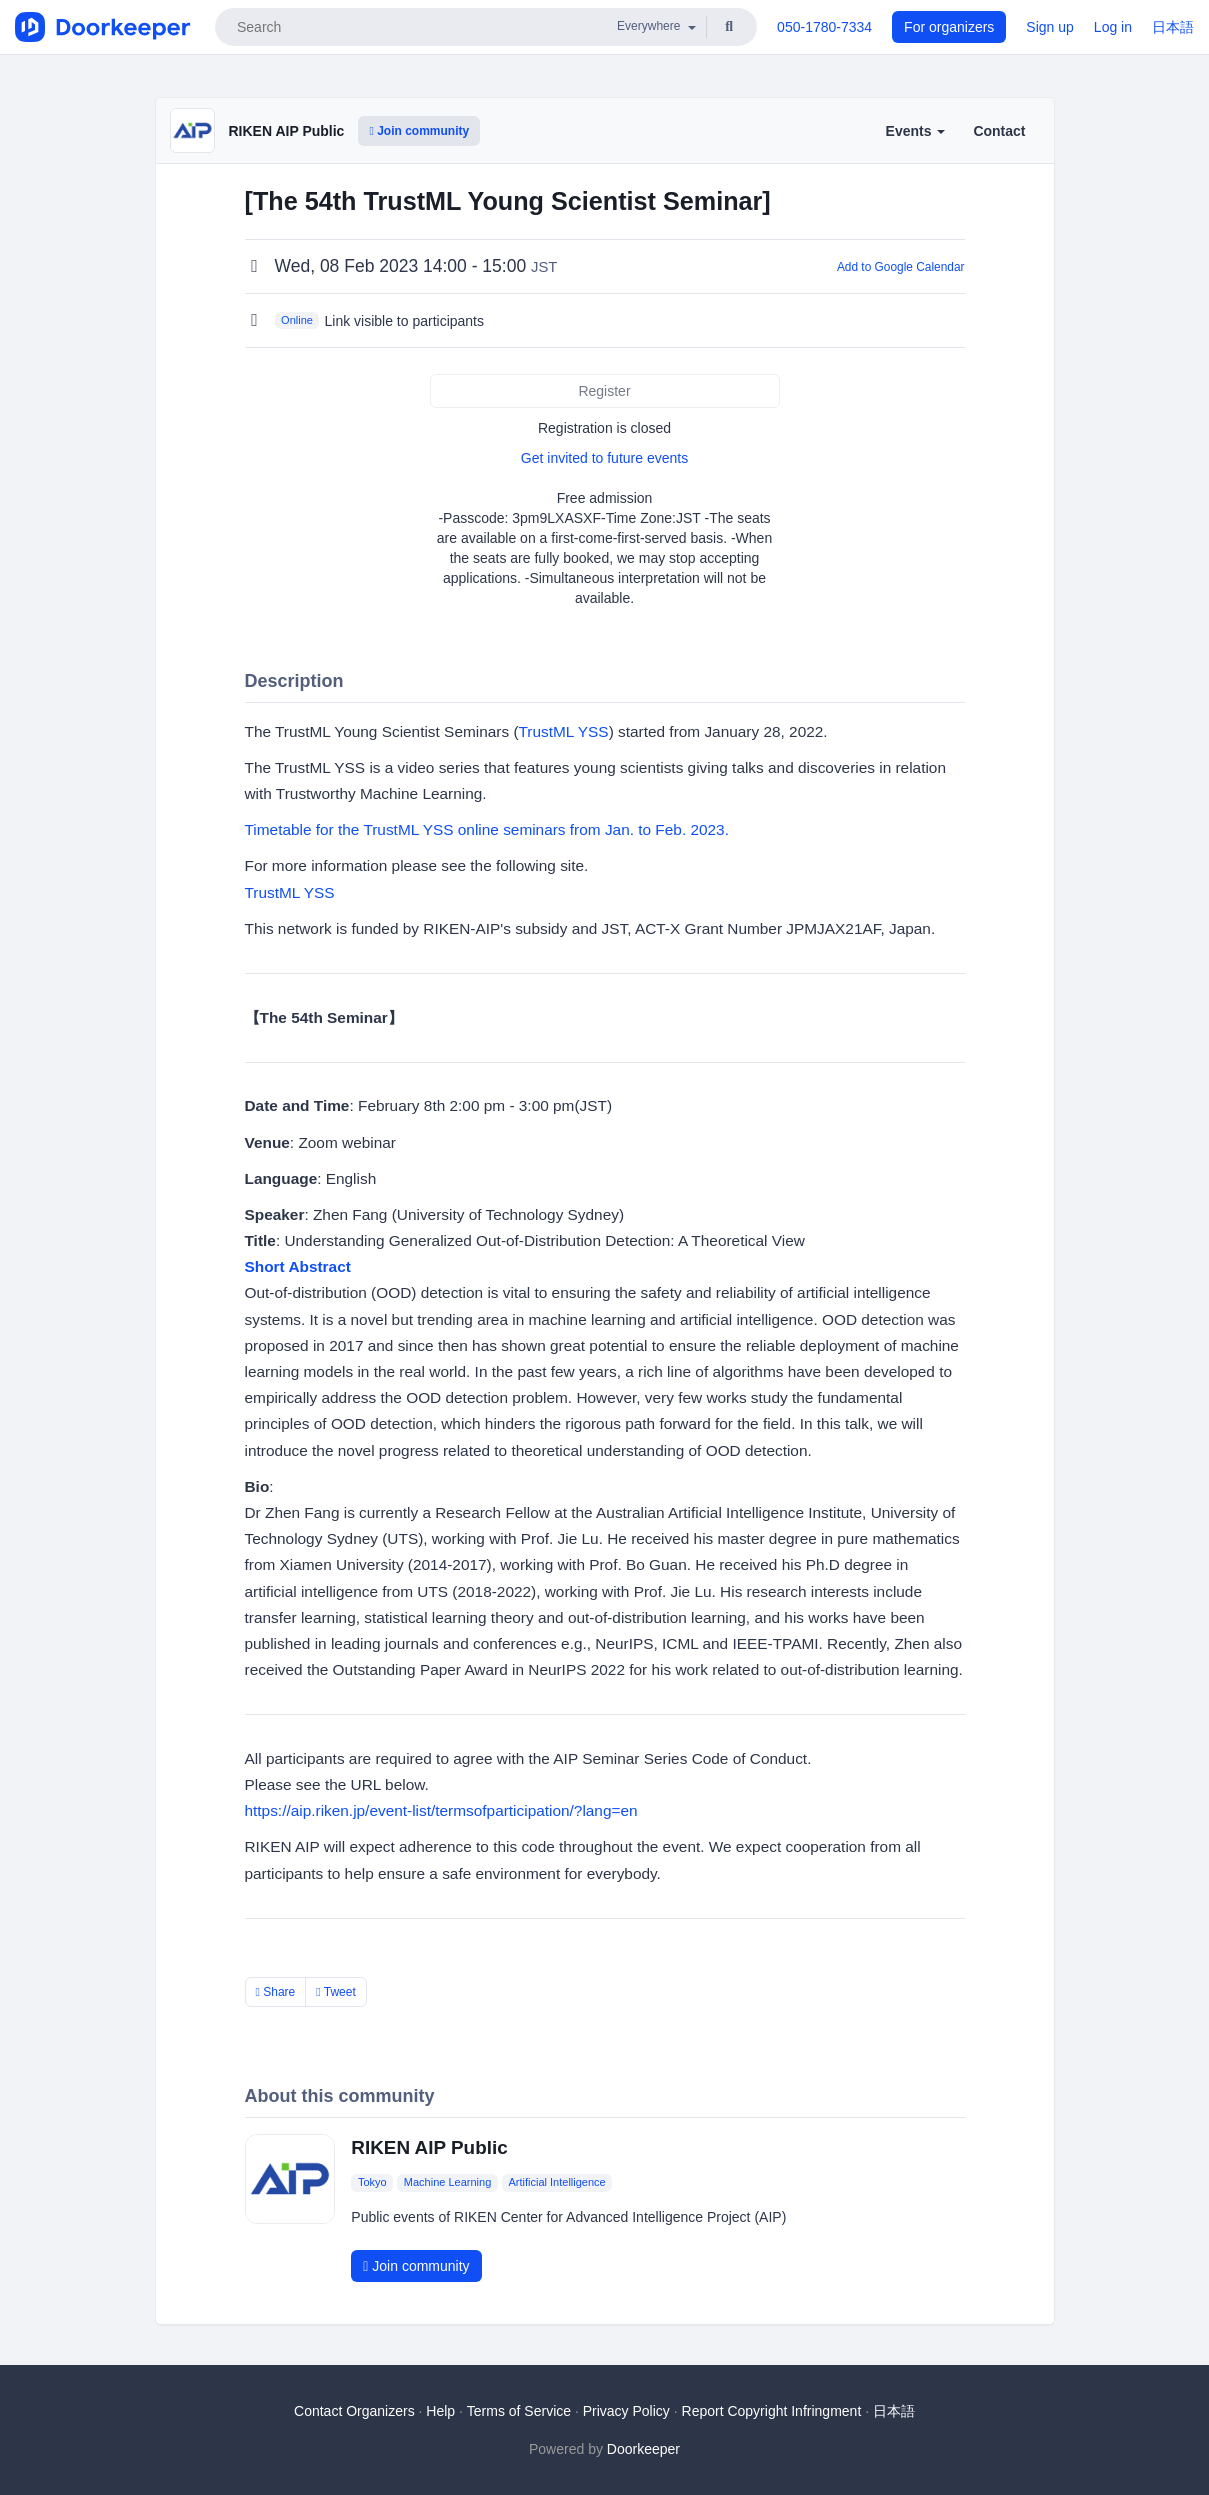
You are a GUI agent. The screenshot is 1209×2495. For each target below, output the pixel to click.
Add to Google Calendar (901, 267)
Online (297, 320)
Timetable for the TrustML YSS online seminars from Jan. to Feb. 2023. (487, 829)
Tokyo (372, 2183)
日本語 (1173, 27)
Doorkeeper (643, 2449)
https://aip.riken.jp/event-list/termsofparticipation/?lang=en (441, 1810)
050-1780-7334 (824, 27)
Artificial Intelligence (556, 2183)
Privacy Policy (626, 2411)
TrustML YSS (564, 731)
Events (916, 131)
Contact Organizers (354, 2411)
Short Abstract (298, 1266)
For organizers (949, 27)
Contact (999, 131)
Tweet (336, 1992)
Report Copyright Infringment (772, 2411)
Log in (1113, 27)
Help (440, 2411)
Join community (419, 131)
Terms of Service (519, 2411)
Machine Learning (447, 2183)
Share (276, 1992)
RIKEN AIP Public (287, 131)
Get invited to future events (604, 458)
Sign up (1049, 27)
